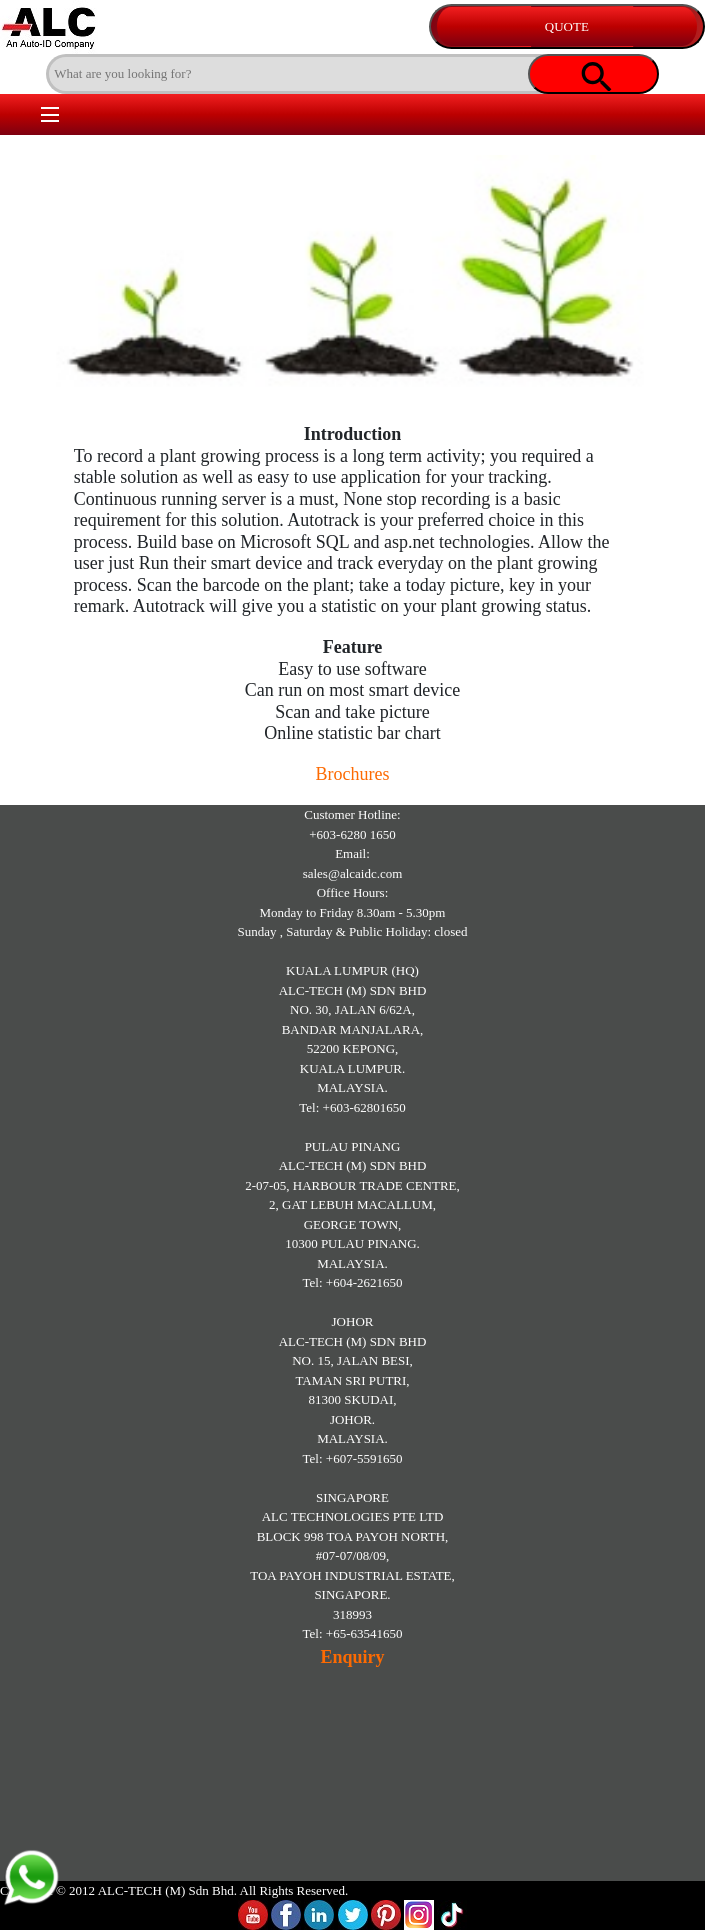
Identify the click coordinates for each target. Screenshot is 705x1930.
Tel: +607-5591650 (353, 1458)
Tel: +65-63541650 (353, 1633)
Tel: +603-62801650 (352, 1107)
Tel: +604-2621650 (353, 1282)
